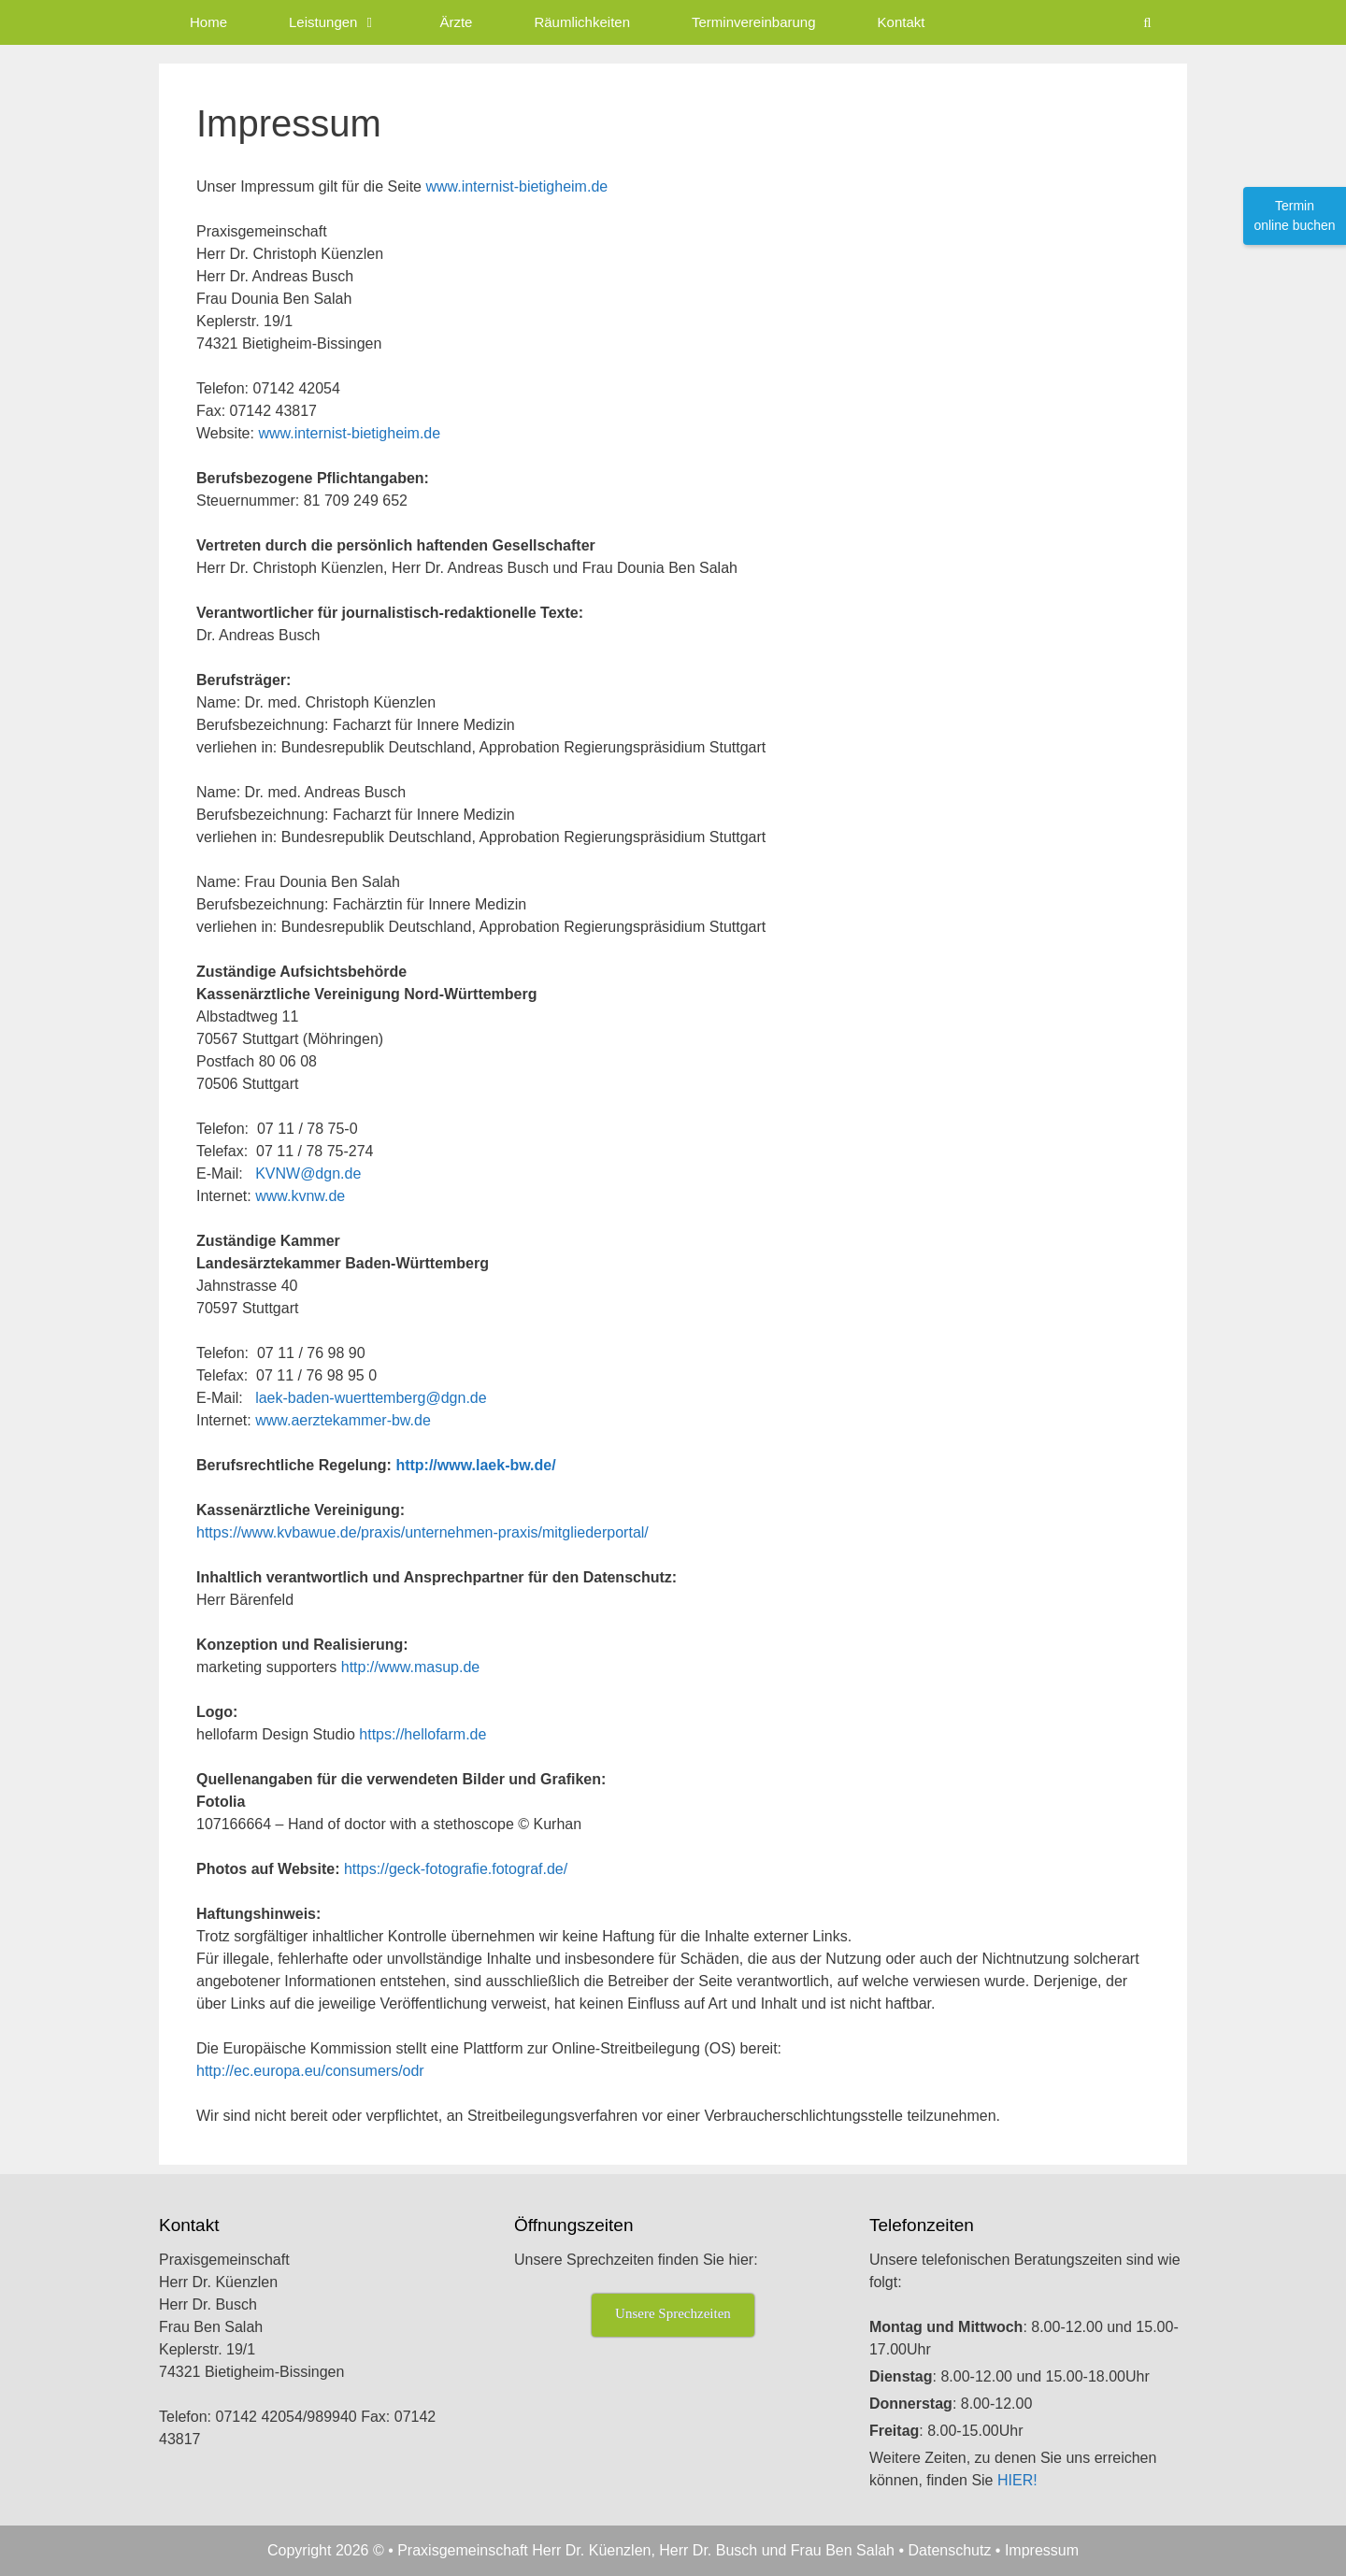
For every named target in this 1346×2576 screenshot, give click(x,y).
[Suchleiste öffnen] (1147, 22)
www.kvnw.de (300, 1196)
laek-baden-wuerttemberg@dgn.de (371, 1398)
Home (208, 22)
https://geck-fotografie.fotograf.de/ (455, 1869)
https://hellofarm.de (422, 1734)
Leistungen (348, 22)
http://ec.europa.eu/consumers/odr (310, 2071)
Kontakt (901, 22)
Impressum (1042, 2550)
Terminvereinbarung (754, 22)
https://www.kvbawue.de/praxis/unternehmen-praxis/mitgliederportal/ (422, 1532)
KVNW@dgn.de (308, 1173)
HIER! (1017, 2480)
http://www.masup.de (410, 1667)
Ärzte (455, 22)
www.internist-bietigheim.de (516, 186)
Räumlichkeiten (582, 22)
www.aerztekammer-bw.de (343, 1420)
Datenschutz (949, 2550)
